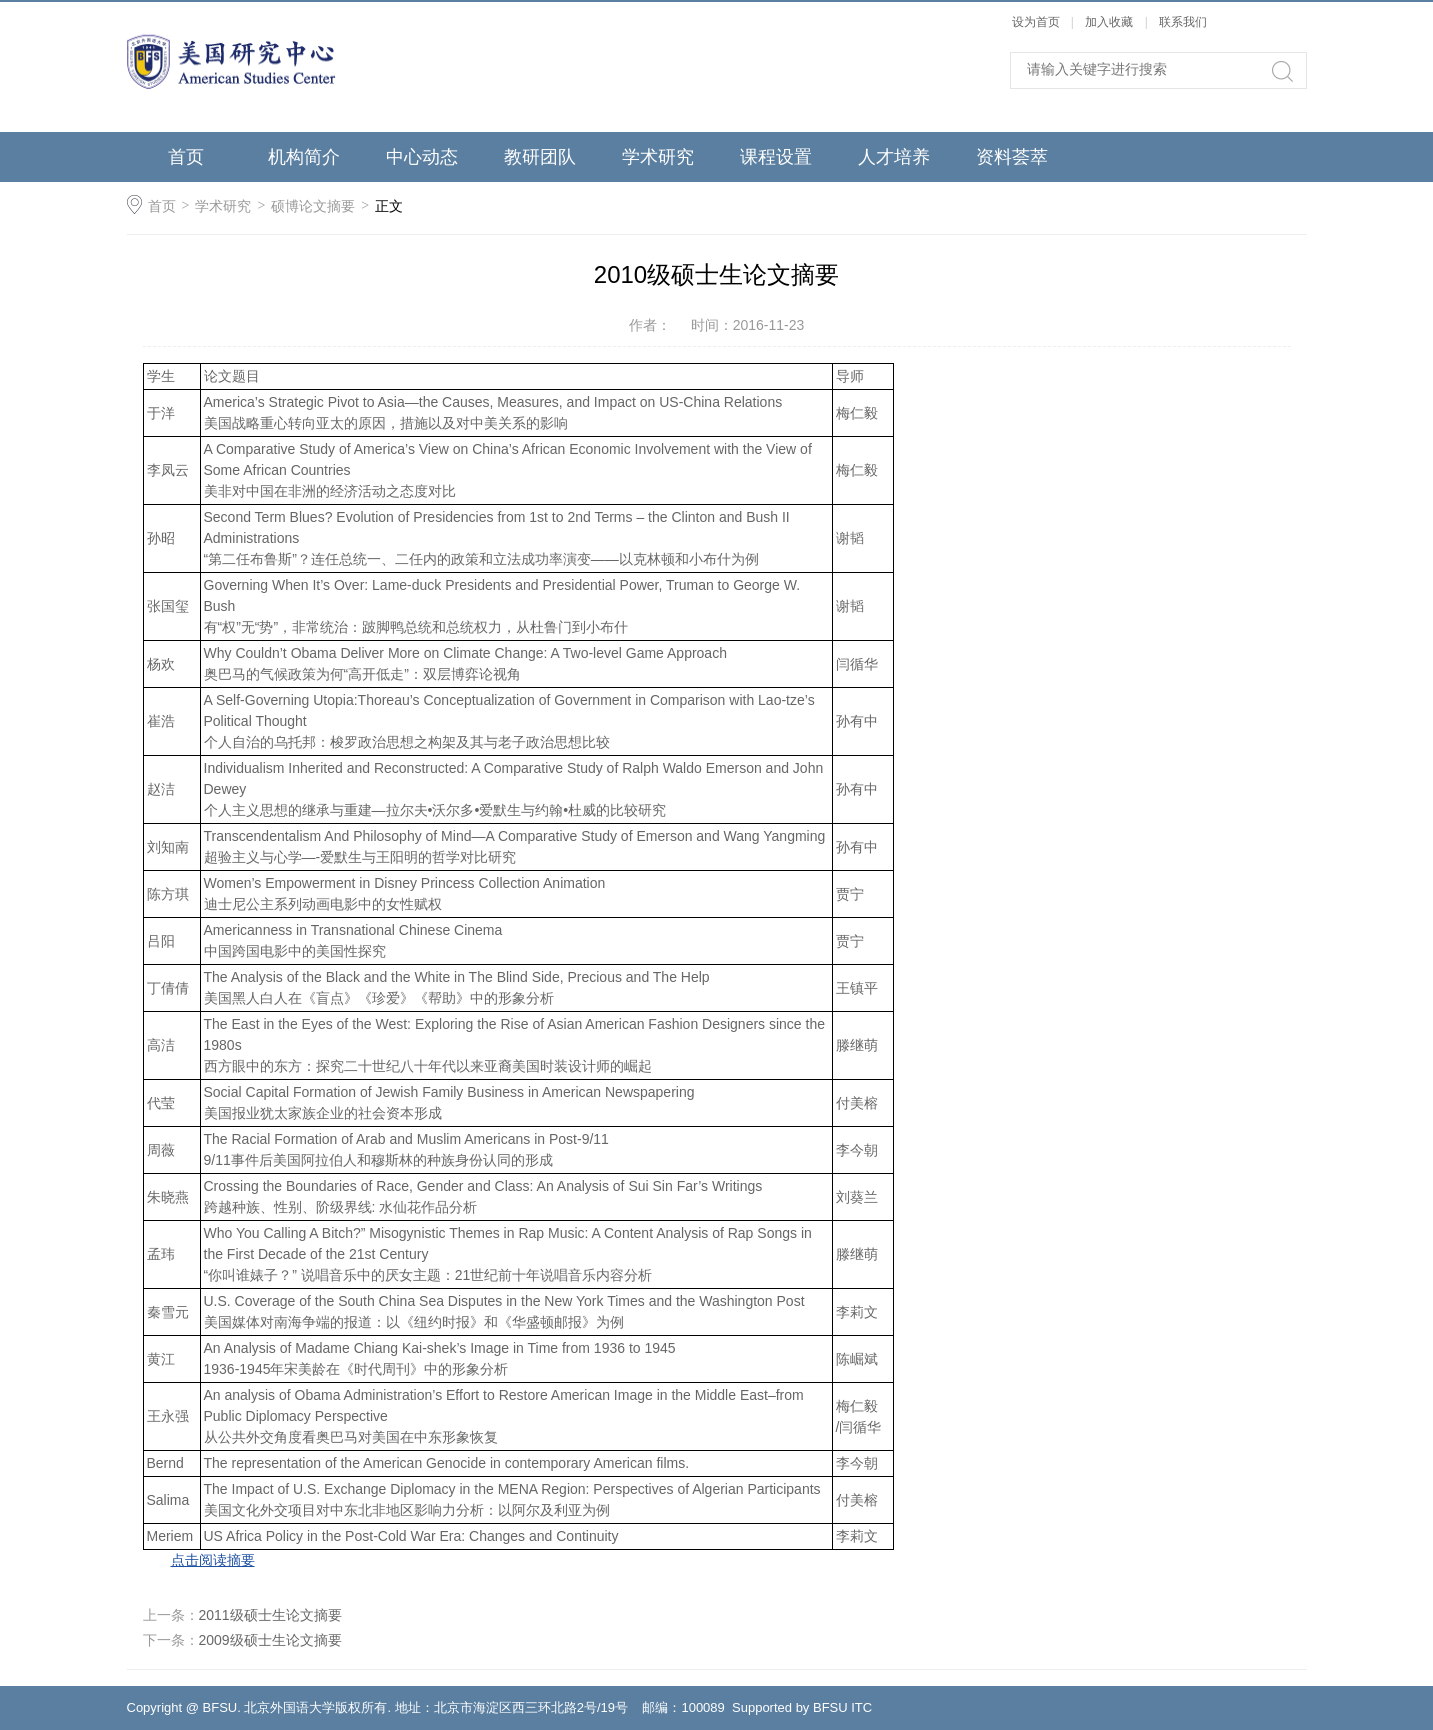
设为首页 (1036, 22)
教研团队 (540, 157)
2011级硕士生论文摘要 (270, 1615)
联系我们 (1183, 22)
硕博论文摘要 (313, 206)
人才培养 (894, 157)
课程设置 (776, 157)
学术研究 (658, 157)
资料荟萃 (1012, 157)
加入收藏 (1109, 22)
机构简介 (304, 157)
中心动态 (422, 157)
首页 (186, 157)
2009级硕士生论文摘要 (270, 1640)
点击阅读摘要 (213, 1560)
